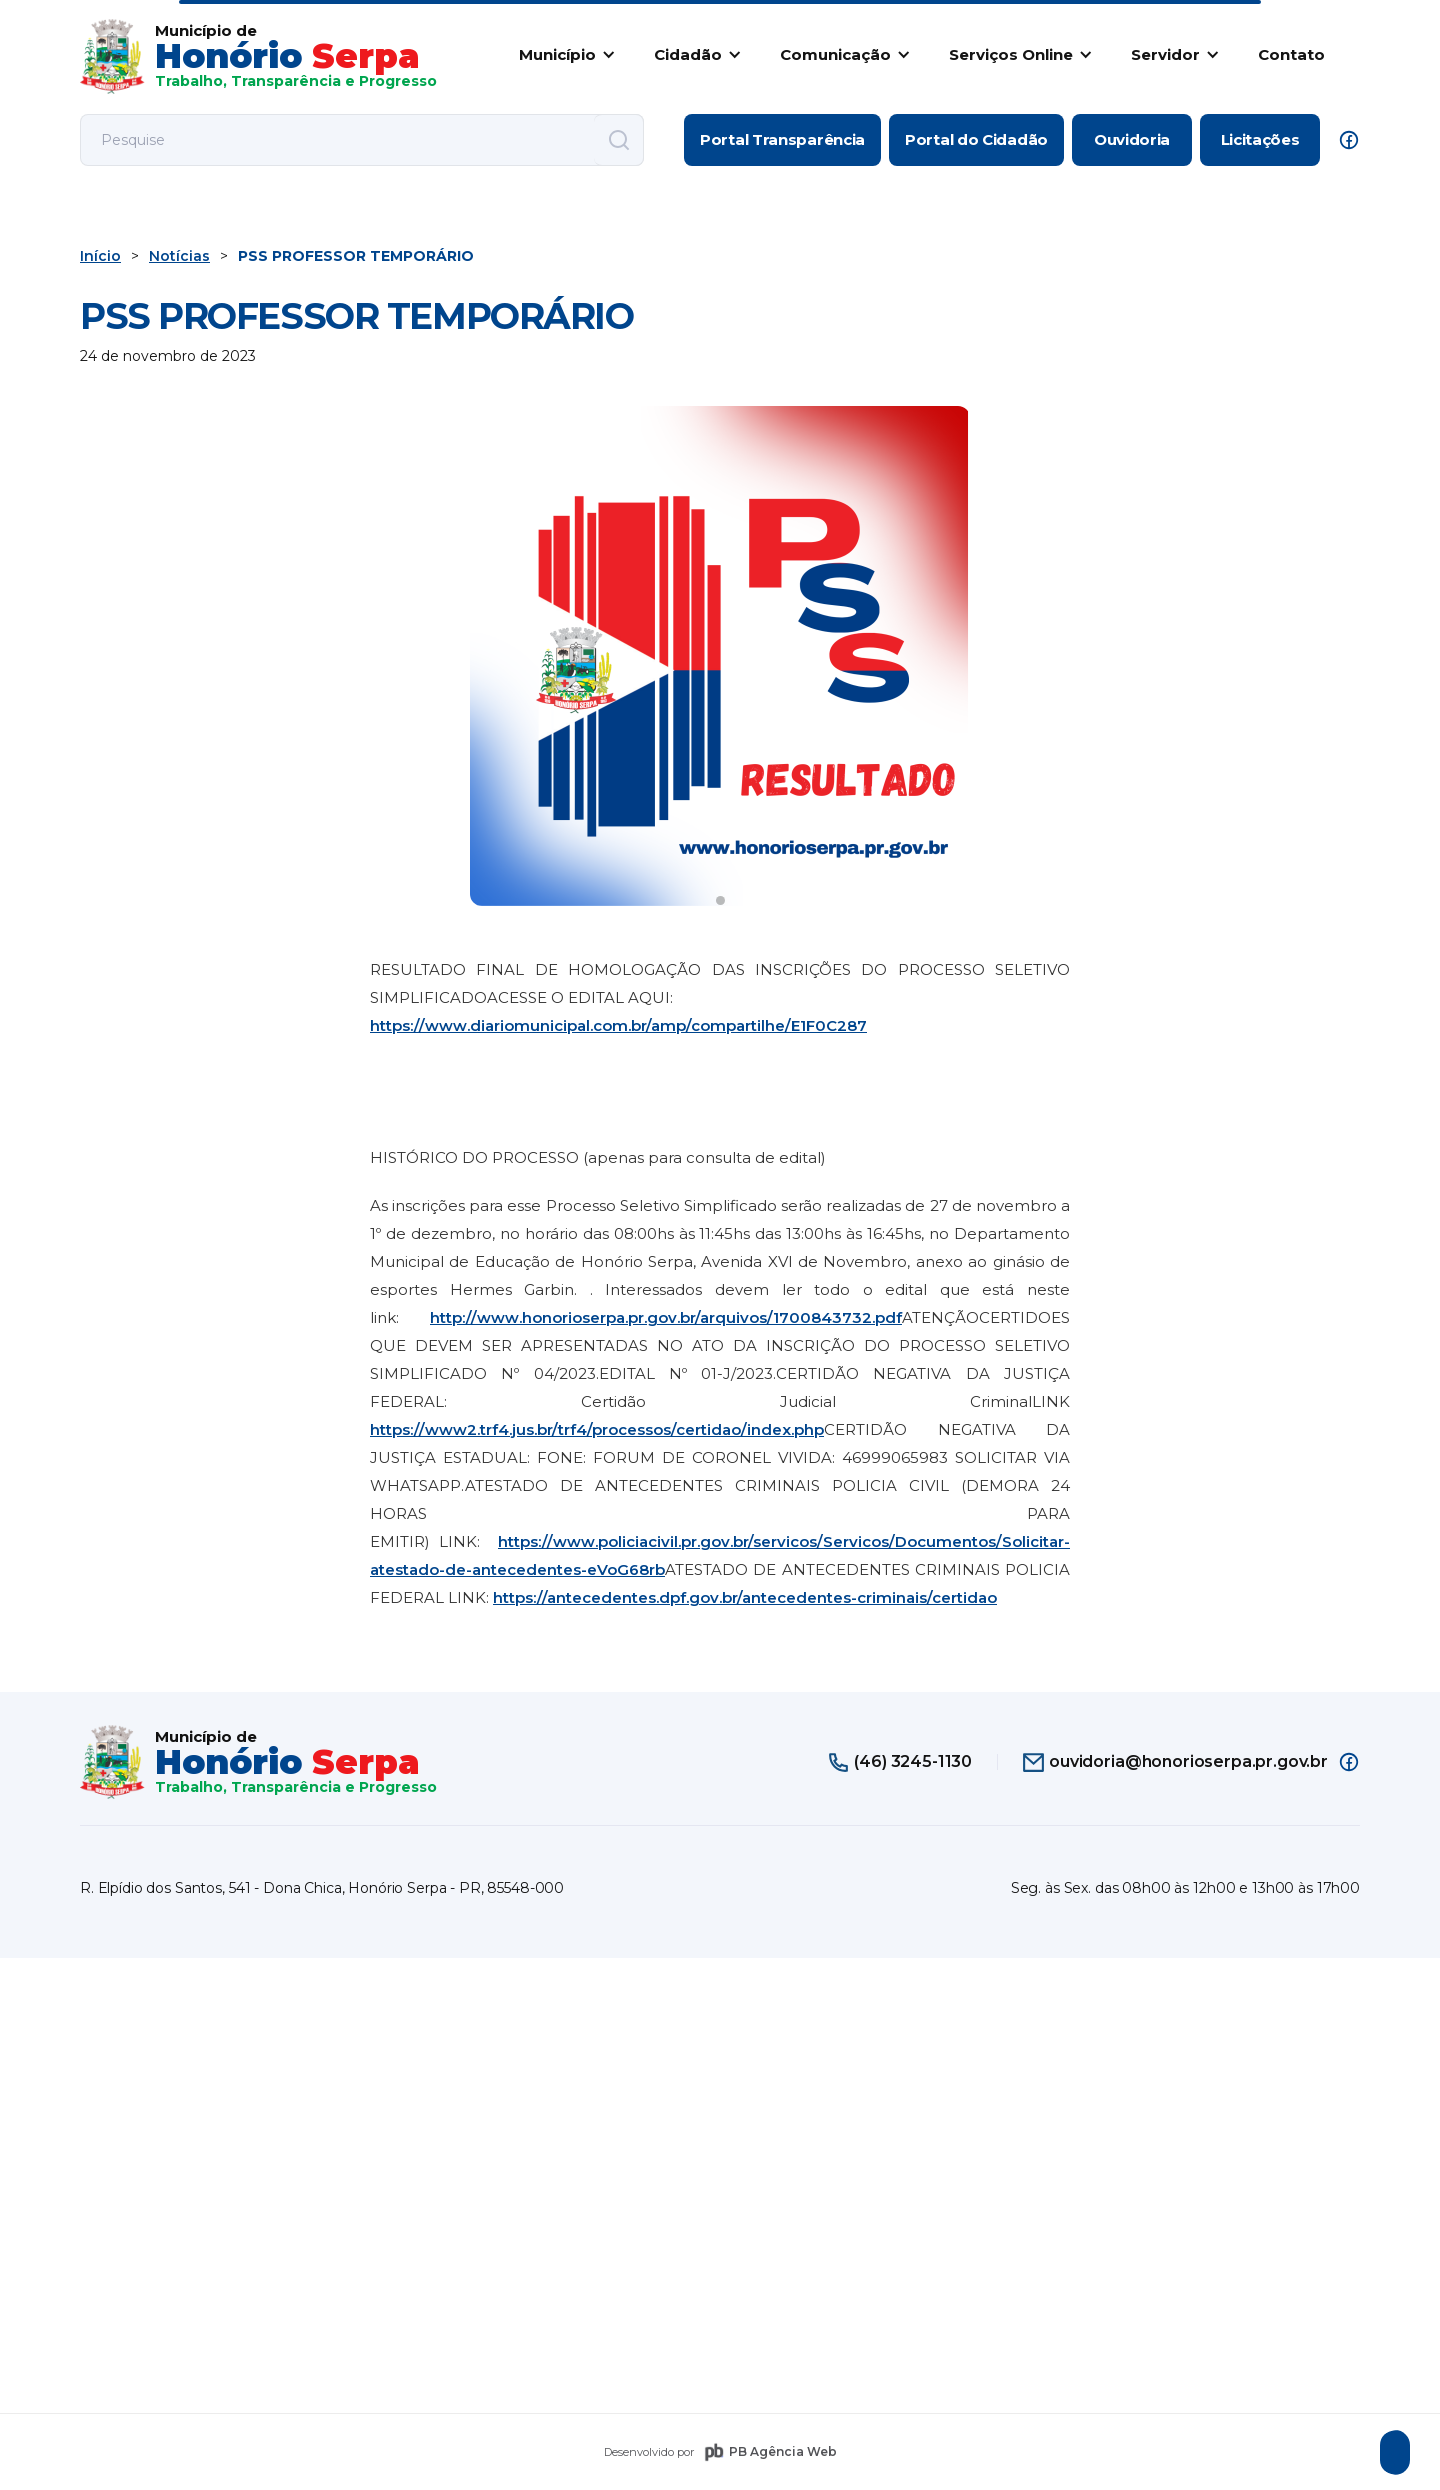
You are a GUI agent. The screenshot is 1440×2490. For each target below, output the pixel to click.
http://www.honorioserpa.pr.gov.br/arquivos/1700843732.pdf (666, 1317)
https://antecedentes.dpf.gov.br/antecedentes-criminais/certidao (745, 1597)
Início (100, 256)
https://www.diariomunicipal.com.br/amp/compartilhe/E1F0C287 (618, 1025)
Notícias (179, 256)
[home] (258, 56)
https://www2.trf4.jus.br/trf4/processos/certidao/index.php (597, 1429)
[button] (563, 54)
